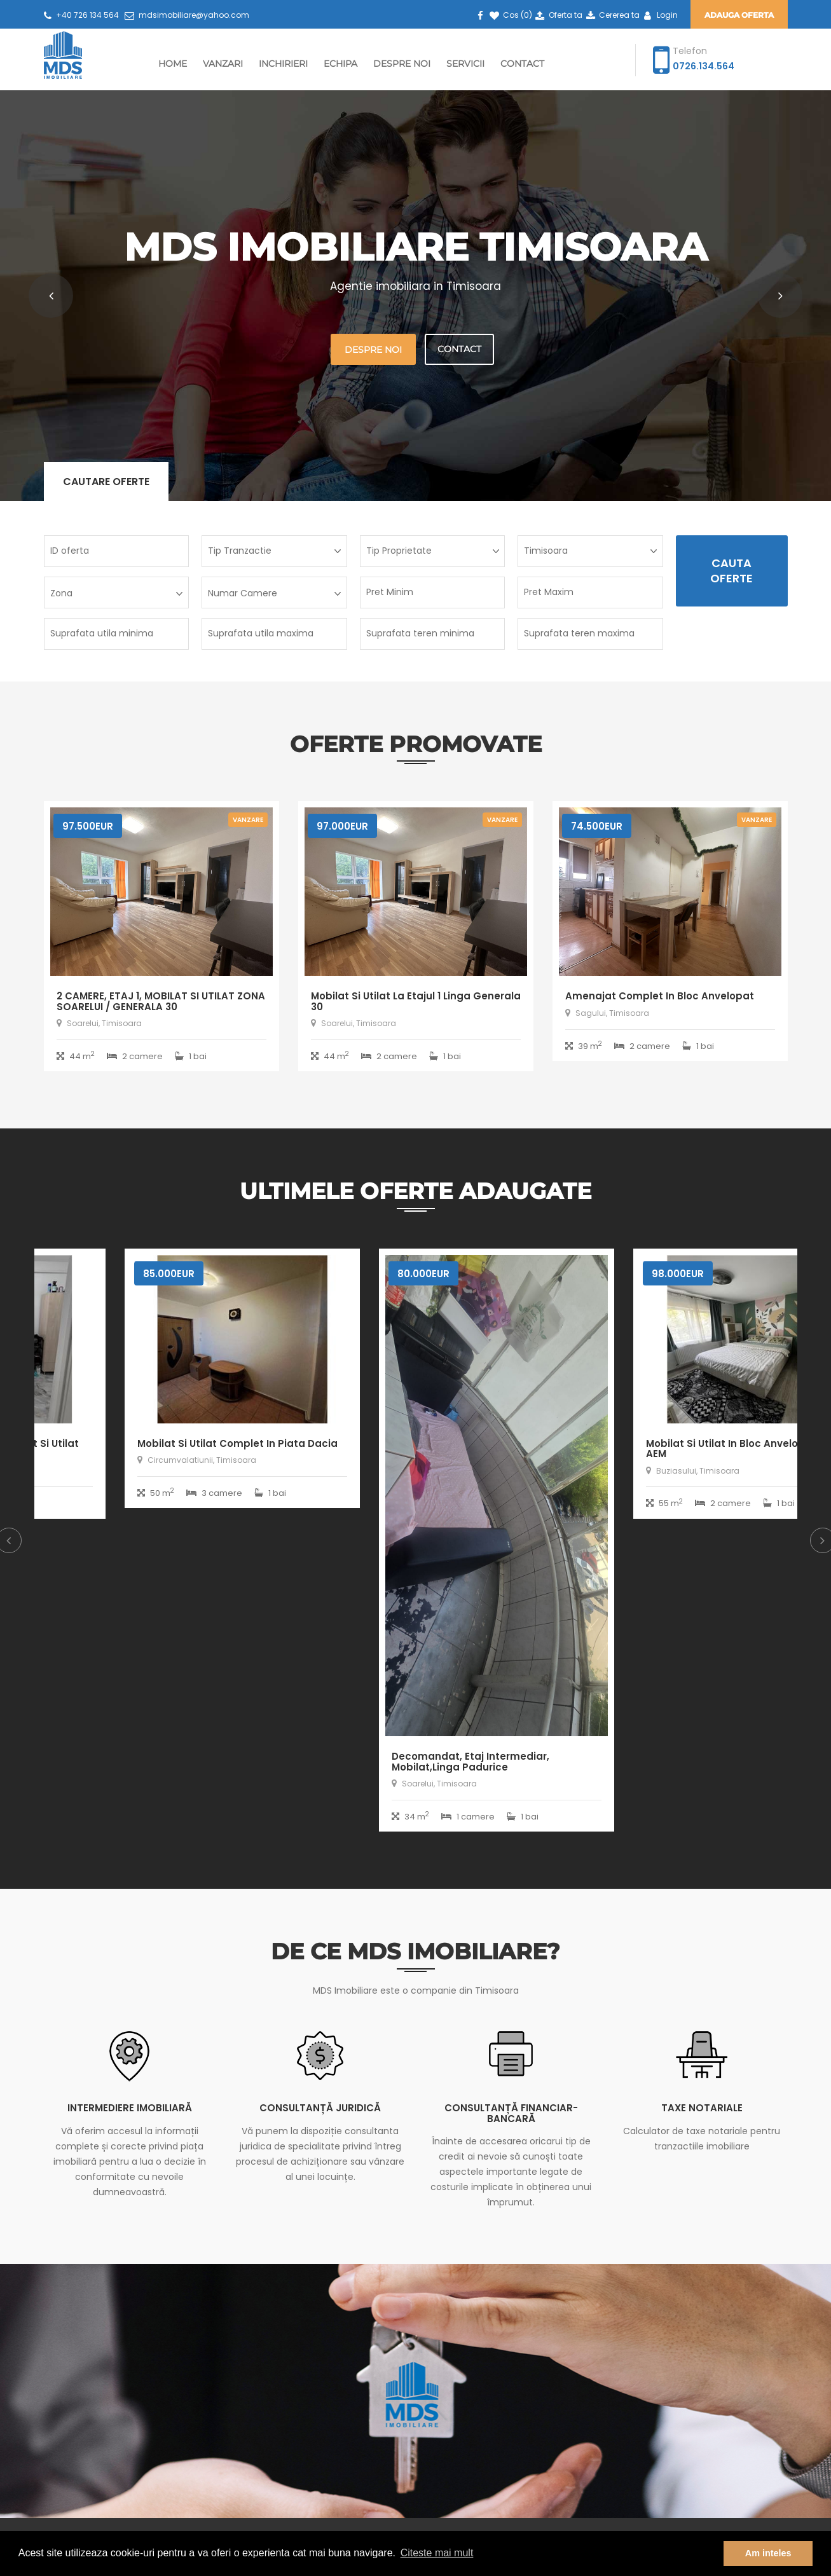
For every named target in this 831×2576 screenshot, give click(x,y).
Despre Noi (401, 63)
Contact (522, 63)
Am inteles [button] (768, 2553)
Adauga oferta (739, 15)
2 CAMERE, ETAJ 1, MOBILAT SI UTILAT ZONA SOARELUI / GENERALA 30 (161, 1001)
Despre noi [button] (373, 349)
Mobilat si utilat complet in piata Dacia (411, 1443)
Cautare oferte (106, 481)
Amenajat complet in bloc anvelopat (659, 996)
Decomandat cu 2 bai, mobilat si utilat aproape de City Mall (154, 1449)
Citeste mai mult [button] (437, 2552)
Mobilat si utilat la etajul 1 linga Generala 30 (416, 1001)
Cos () (510, 15)
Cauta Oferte (731, 570)
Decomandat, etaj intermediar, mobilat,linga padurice (644, 1762)
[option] (161, 1393)
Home (172, 63)
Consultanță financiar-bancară (511, 2113)
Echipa (340, 63)
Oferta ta (558, 15)
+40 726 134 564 (81, 15)
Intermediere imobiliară (129, 2107)
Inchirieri (283, 63)
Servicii (465, 63)
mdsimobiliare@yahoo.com (187, 15)
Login (659, 15)
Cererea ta (612, 15)
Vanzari (223, 63)
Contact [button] (459, 349)
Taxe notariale (702, 2107)
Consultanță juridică (320, 2107)
